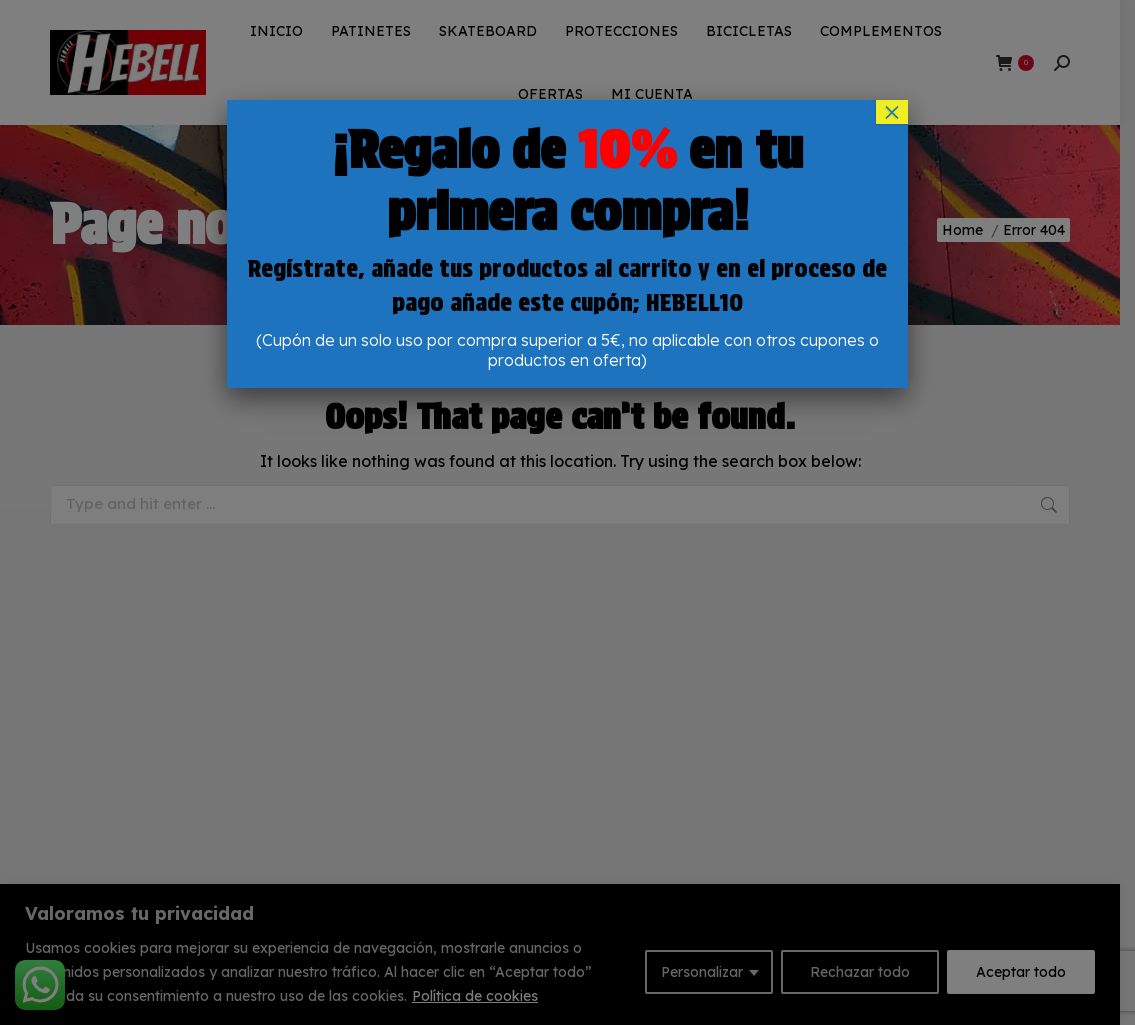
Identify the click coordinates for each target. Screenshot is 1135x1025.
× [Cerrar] (892, 112)
